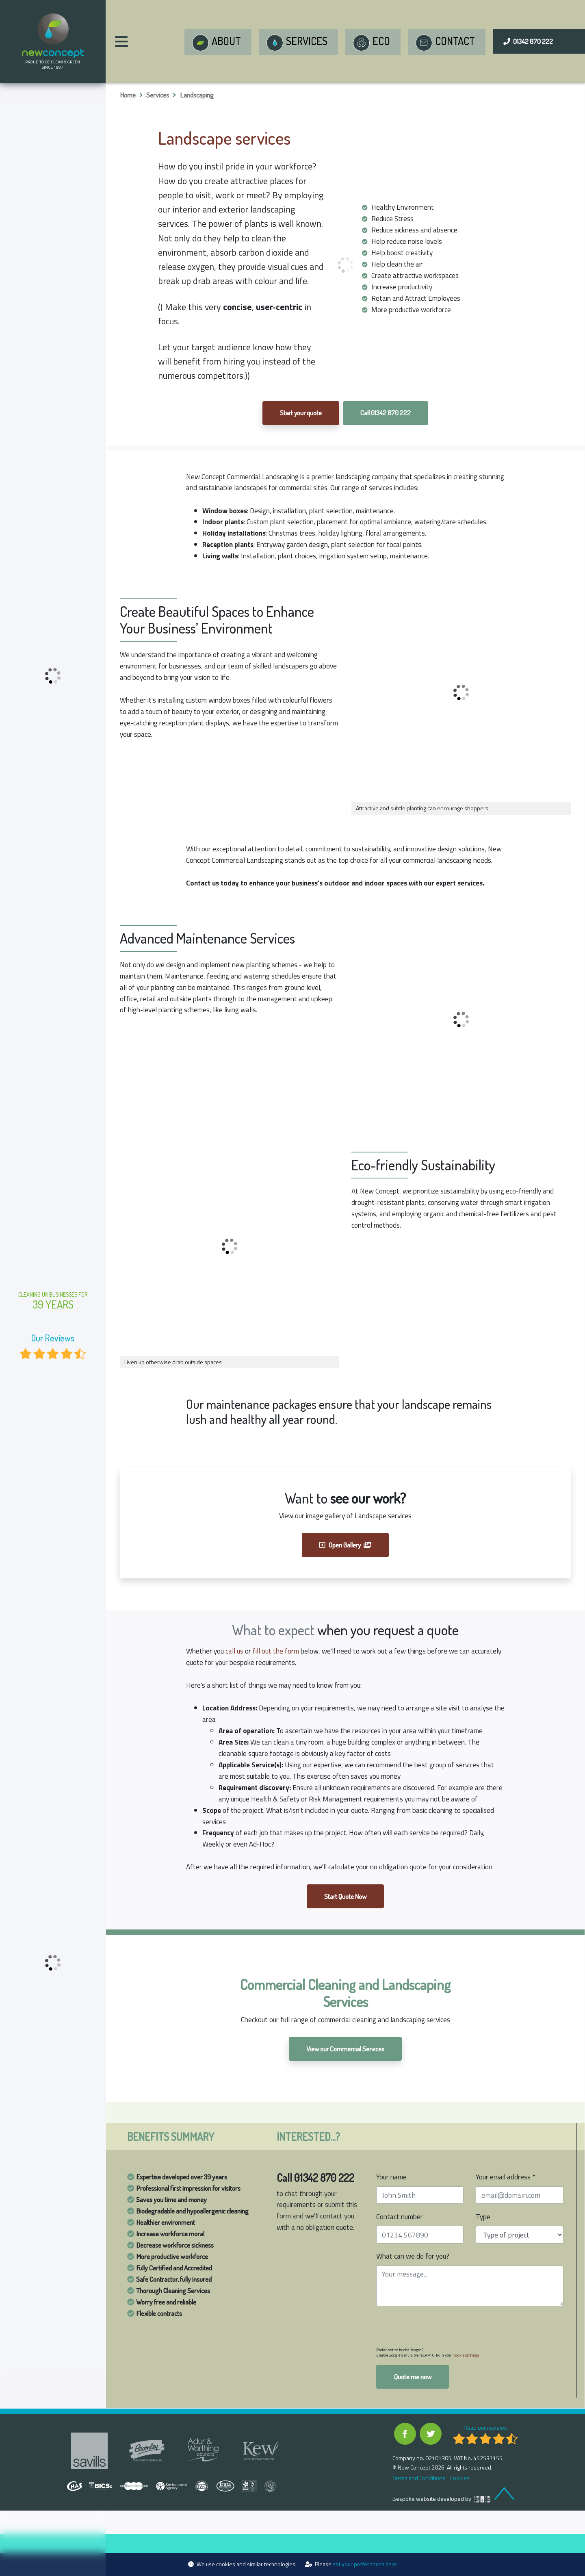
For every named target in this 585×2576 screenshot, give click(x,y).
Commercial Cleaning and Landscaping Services (345, 2032)
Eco (370, 43)
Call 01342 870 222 (386, 413)
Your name (392, 2216)
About (215, 43)
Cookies (459, 2519)
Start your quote (300, 413)
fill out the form (279, 1665)
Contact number (400, 2256)
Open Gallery (345, 1559)
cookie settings (466, 2395)
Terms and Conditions (418, 2519)
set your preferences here (365, 2564)
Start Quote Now (345, 1935)
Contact (444, 43)
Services (295, 43)
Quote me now (413, 2417)
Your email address (506, 2216)
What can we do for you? (413, 2296)
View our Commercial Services (345, 2088)
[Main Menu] (121, 41)
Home (128, 95)
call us (236, 1665)
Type (483, 2256)
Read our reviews (485, 2469)
